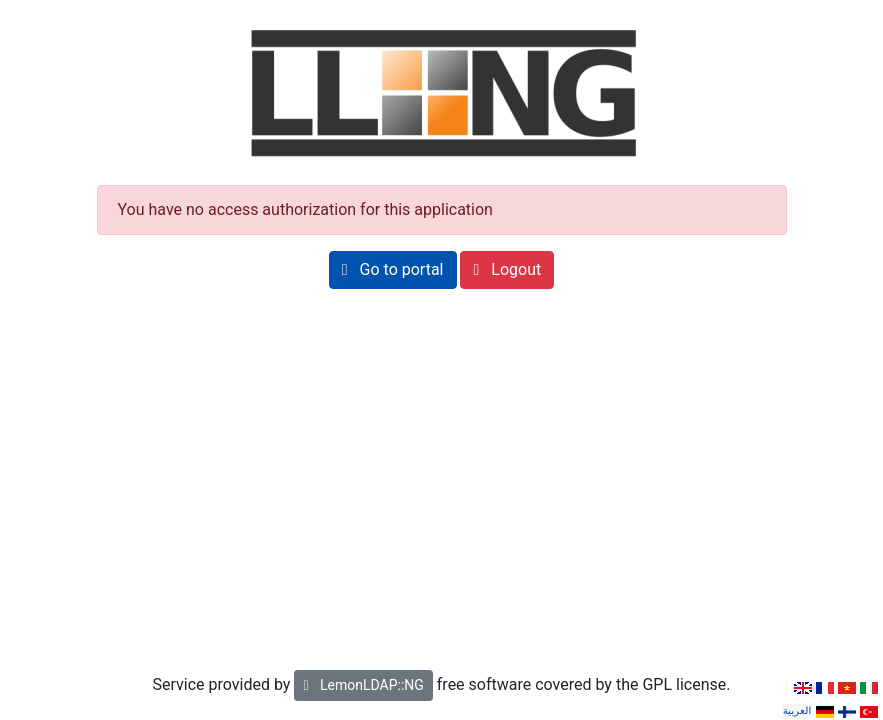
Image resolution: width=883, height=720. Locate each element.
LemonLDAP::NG (363, 685)
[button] (393, 270)
